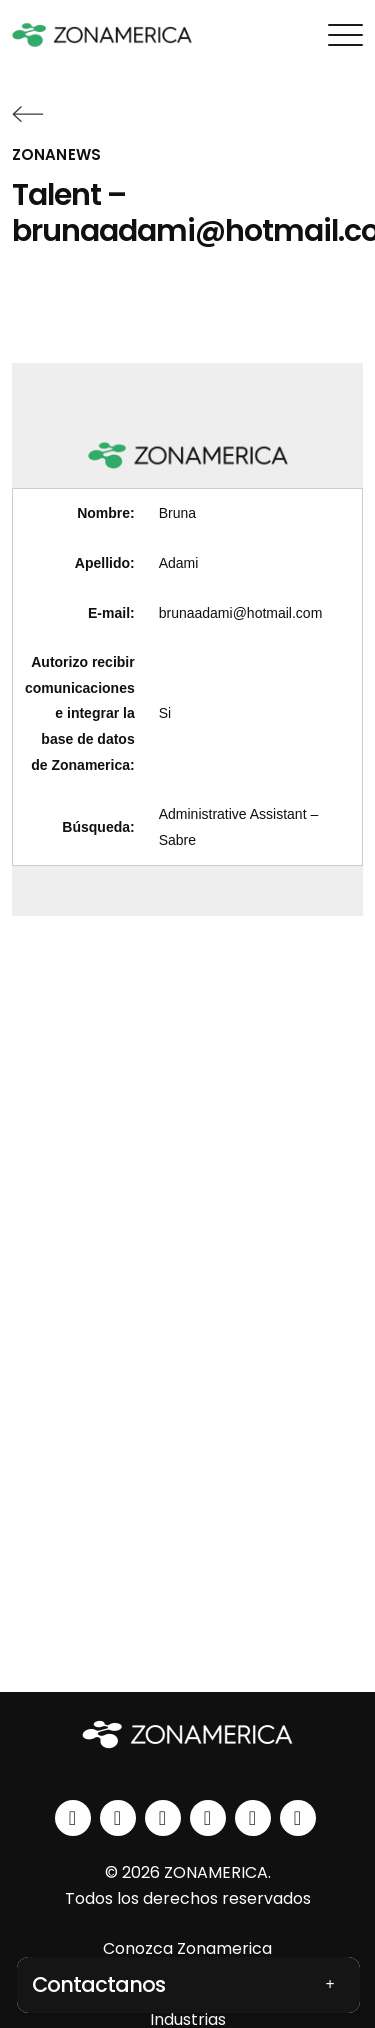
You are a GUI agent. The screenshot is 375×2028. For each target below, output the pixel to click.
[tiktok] (298, 1818)
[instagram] (118, 1818)
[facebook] (163, 1818)
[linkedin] (73, 1818)
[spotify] (253, 1818)
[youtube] (208, 1818)
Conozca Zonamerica (187, 1948)
